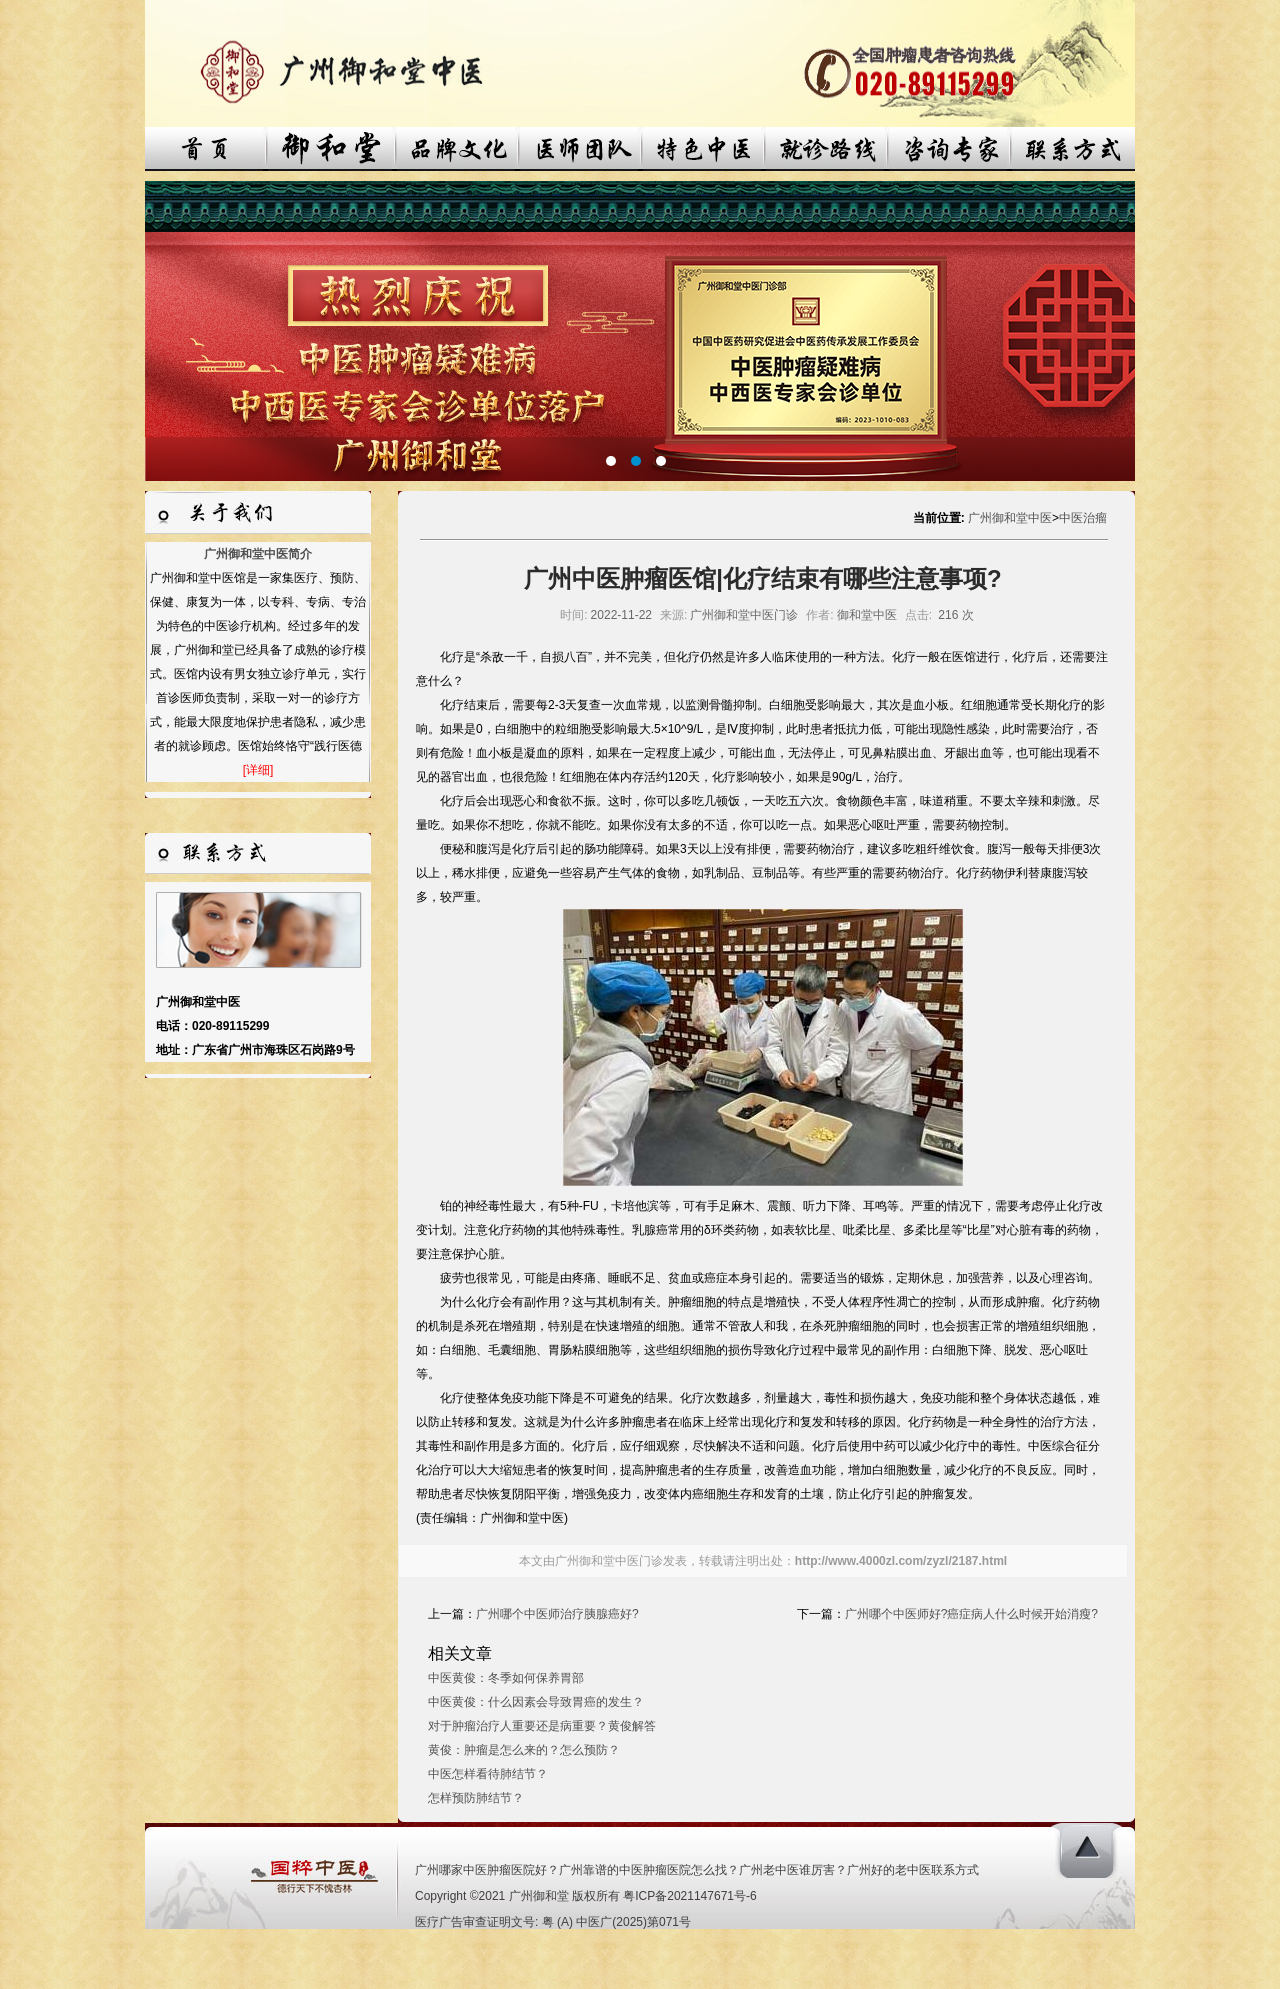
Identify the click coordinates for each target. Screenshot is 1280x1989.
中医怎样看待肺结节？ (488, 1774)
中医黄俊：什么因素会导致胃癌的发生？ (536, 1702)
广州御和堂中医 (1010, 518)
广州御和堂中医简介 (258, 554)
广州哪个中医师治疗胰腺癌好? (557, 1614)
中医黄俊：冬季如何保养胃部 (506, 1678)
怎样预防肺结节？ (476, 1798)
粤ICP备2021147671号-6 (689, 1896)
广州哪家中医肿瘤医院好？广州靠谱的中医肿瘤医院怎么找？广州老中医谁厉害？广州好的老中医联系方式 (697, 1870)
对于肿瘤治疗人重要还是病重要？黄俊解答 (542, 1726)
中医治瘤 (1083, 518)
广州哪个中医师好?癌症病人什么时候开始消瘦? (971, 1614)
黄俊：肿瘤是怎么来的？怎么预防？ (524, 1750)
